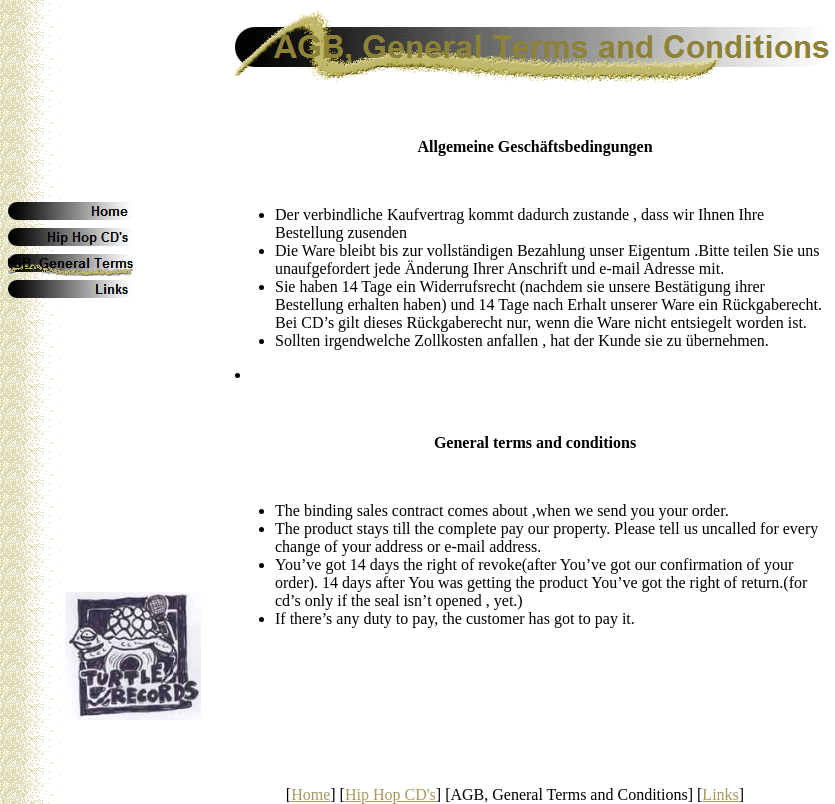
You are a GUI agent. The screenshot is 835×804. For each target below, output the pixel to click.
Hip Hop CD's (390, 794)
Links (720, 794)
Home (310, 794)
